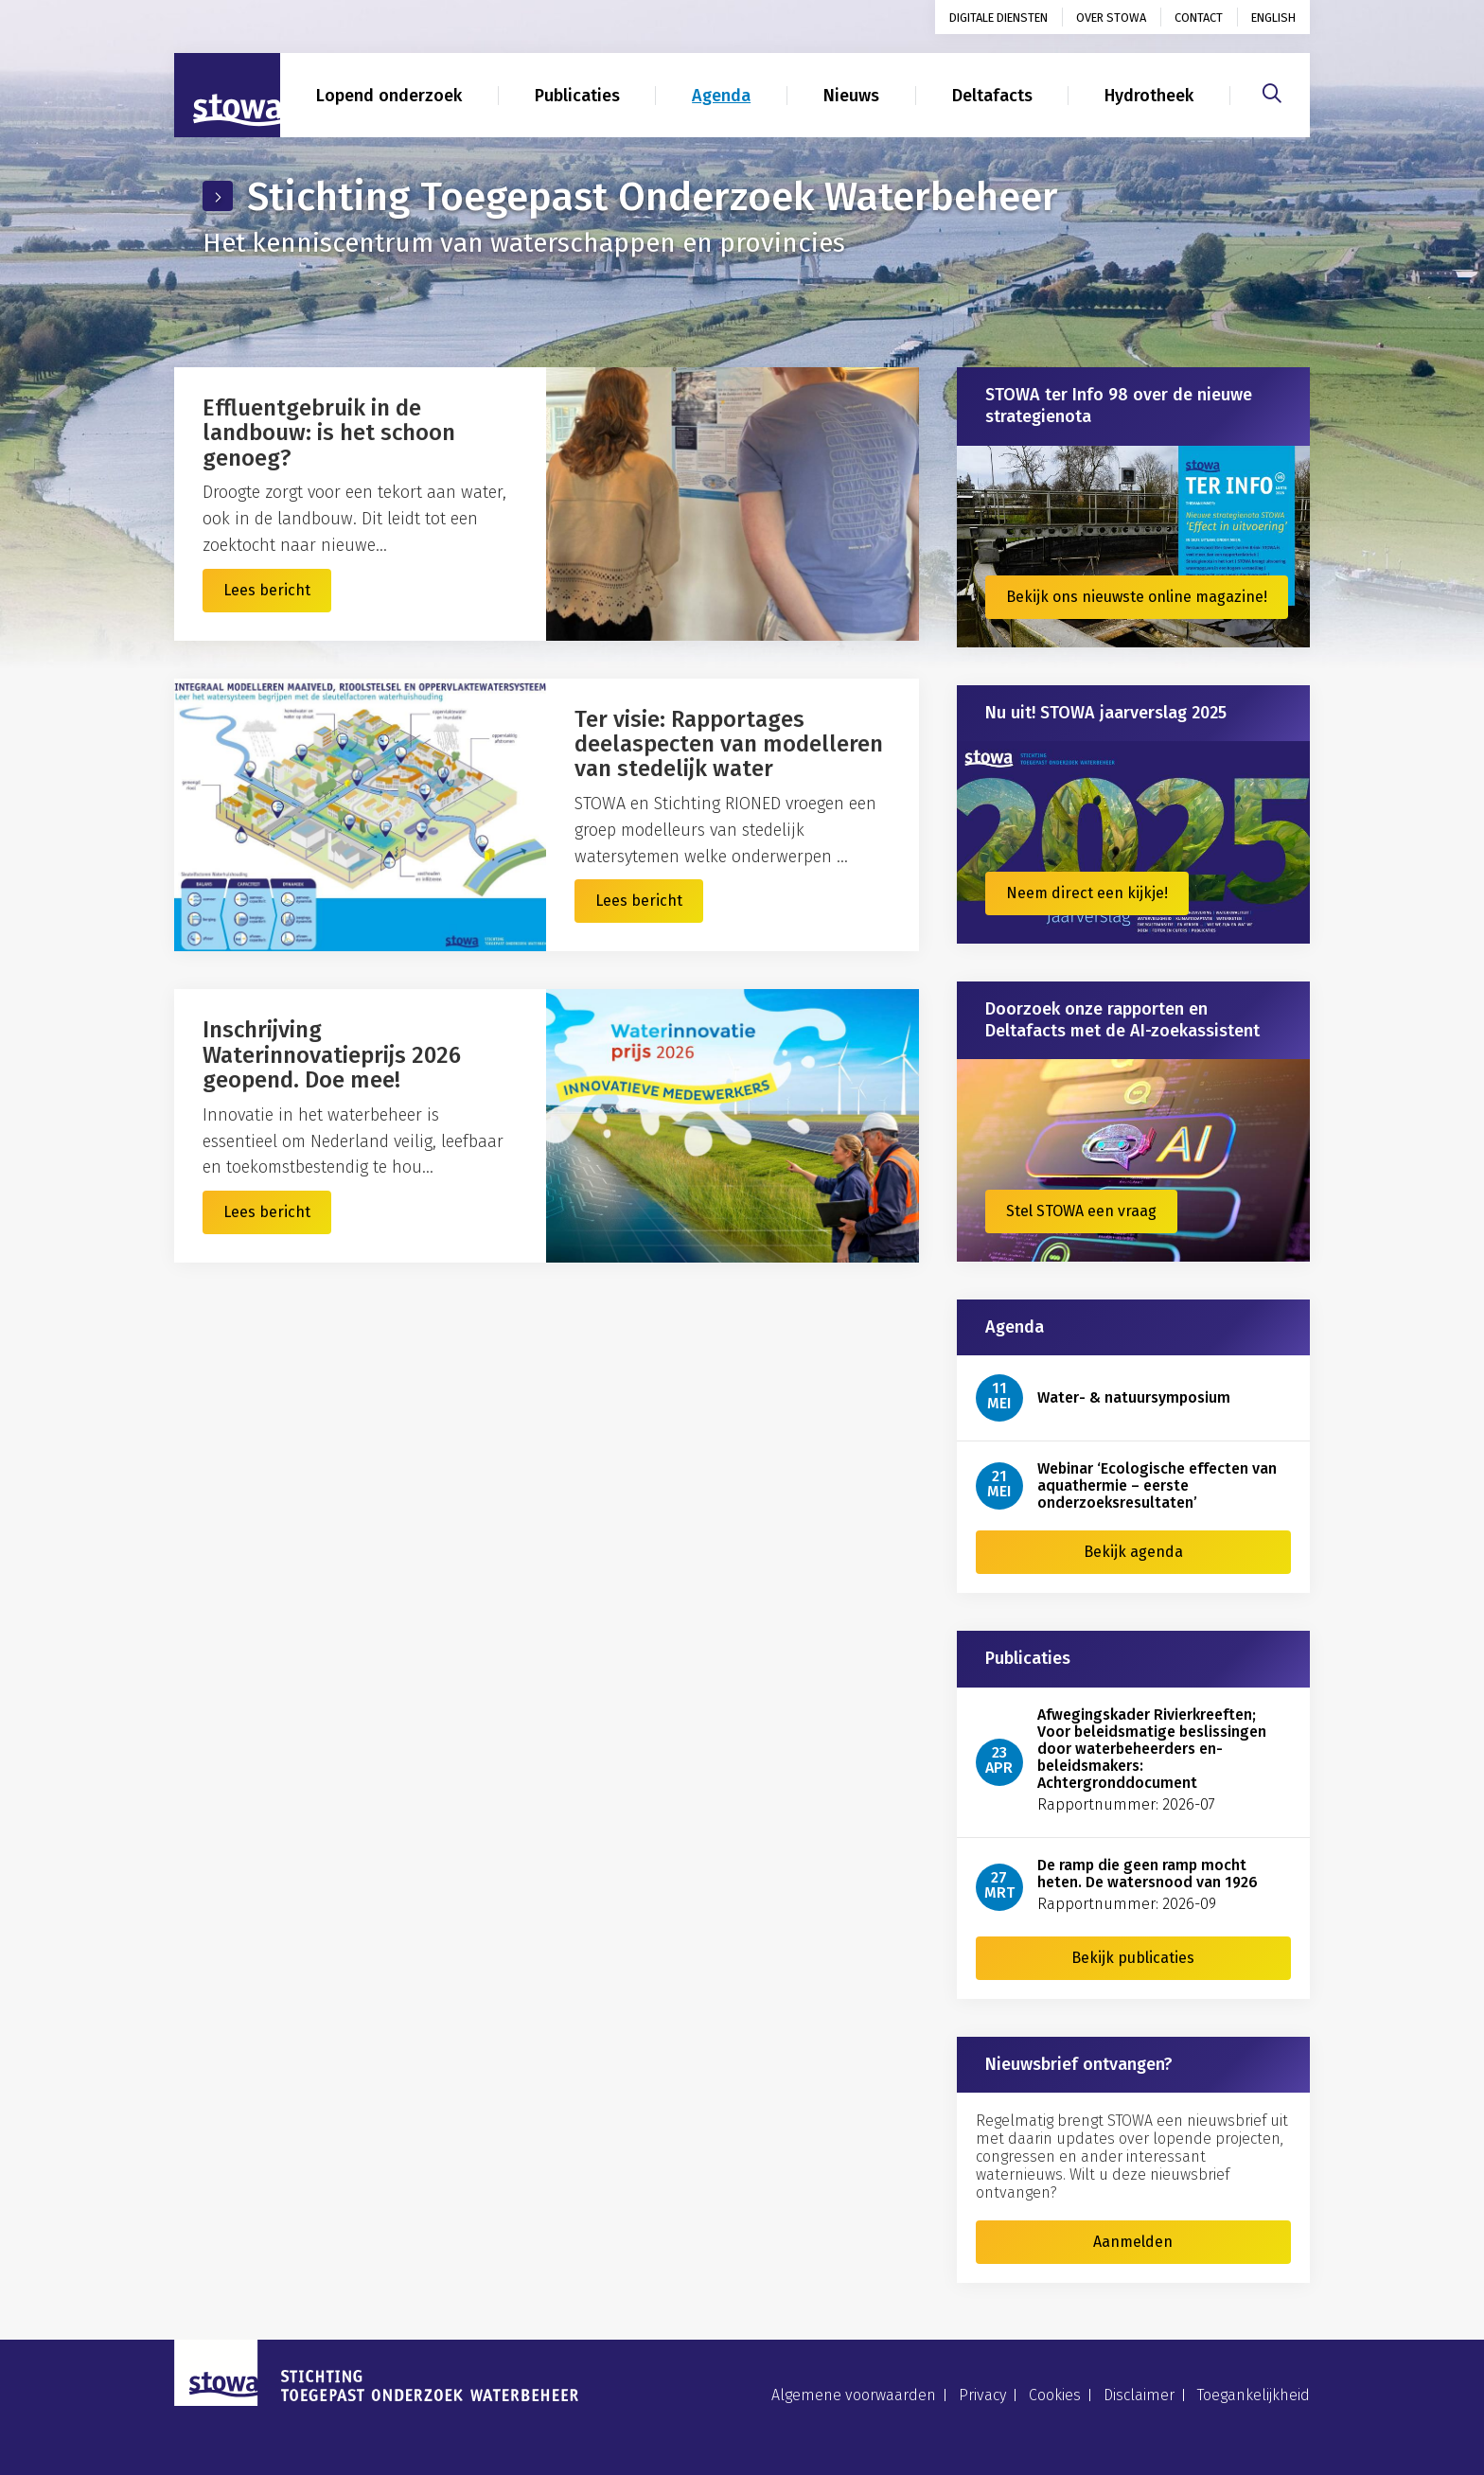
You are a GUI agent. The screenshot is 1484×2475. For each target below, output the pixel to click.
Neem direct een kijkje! (1087, 893)
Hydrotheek (1148, 95)
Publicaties (577, 95)
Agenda (721, 95)
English (1273, 17)
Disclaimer (1139, 2395)
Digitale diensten (998, 17)
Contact (1199, 17)
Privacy (982, 2395)
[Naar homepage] (227, 95)
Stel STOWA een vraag (1081, 1211)
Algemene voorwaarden (853, 2395)
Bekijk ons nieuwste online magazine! (1136, 597)
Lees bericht (266, 590)
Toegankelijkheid (1253, 2395)
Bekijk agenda (1133, 1552)
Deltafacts (992, 95)
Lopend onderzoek (389, 95)
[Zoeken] (1272, 91)
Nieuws (851, 95)
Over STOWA (1111, 17)
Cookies (1055, 2395)
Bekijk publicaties (1132, 1958)
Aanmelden (1133, 2242)
